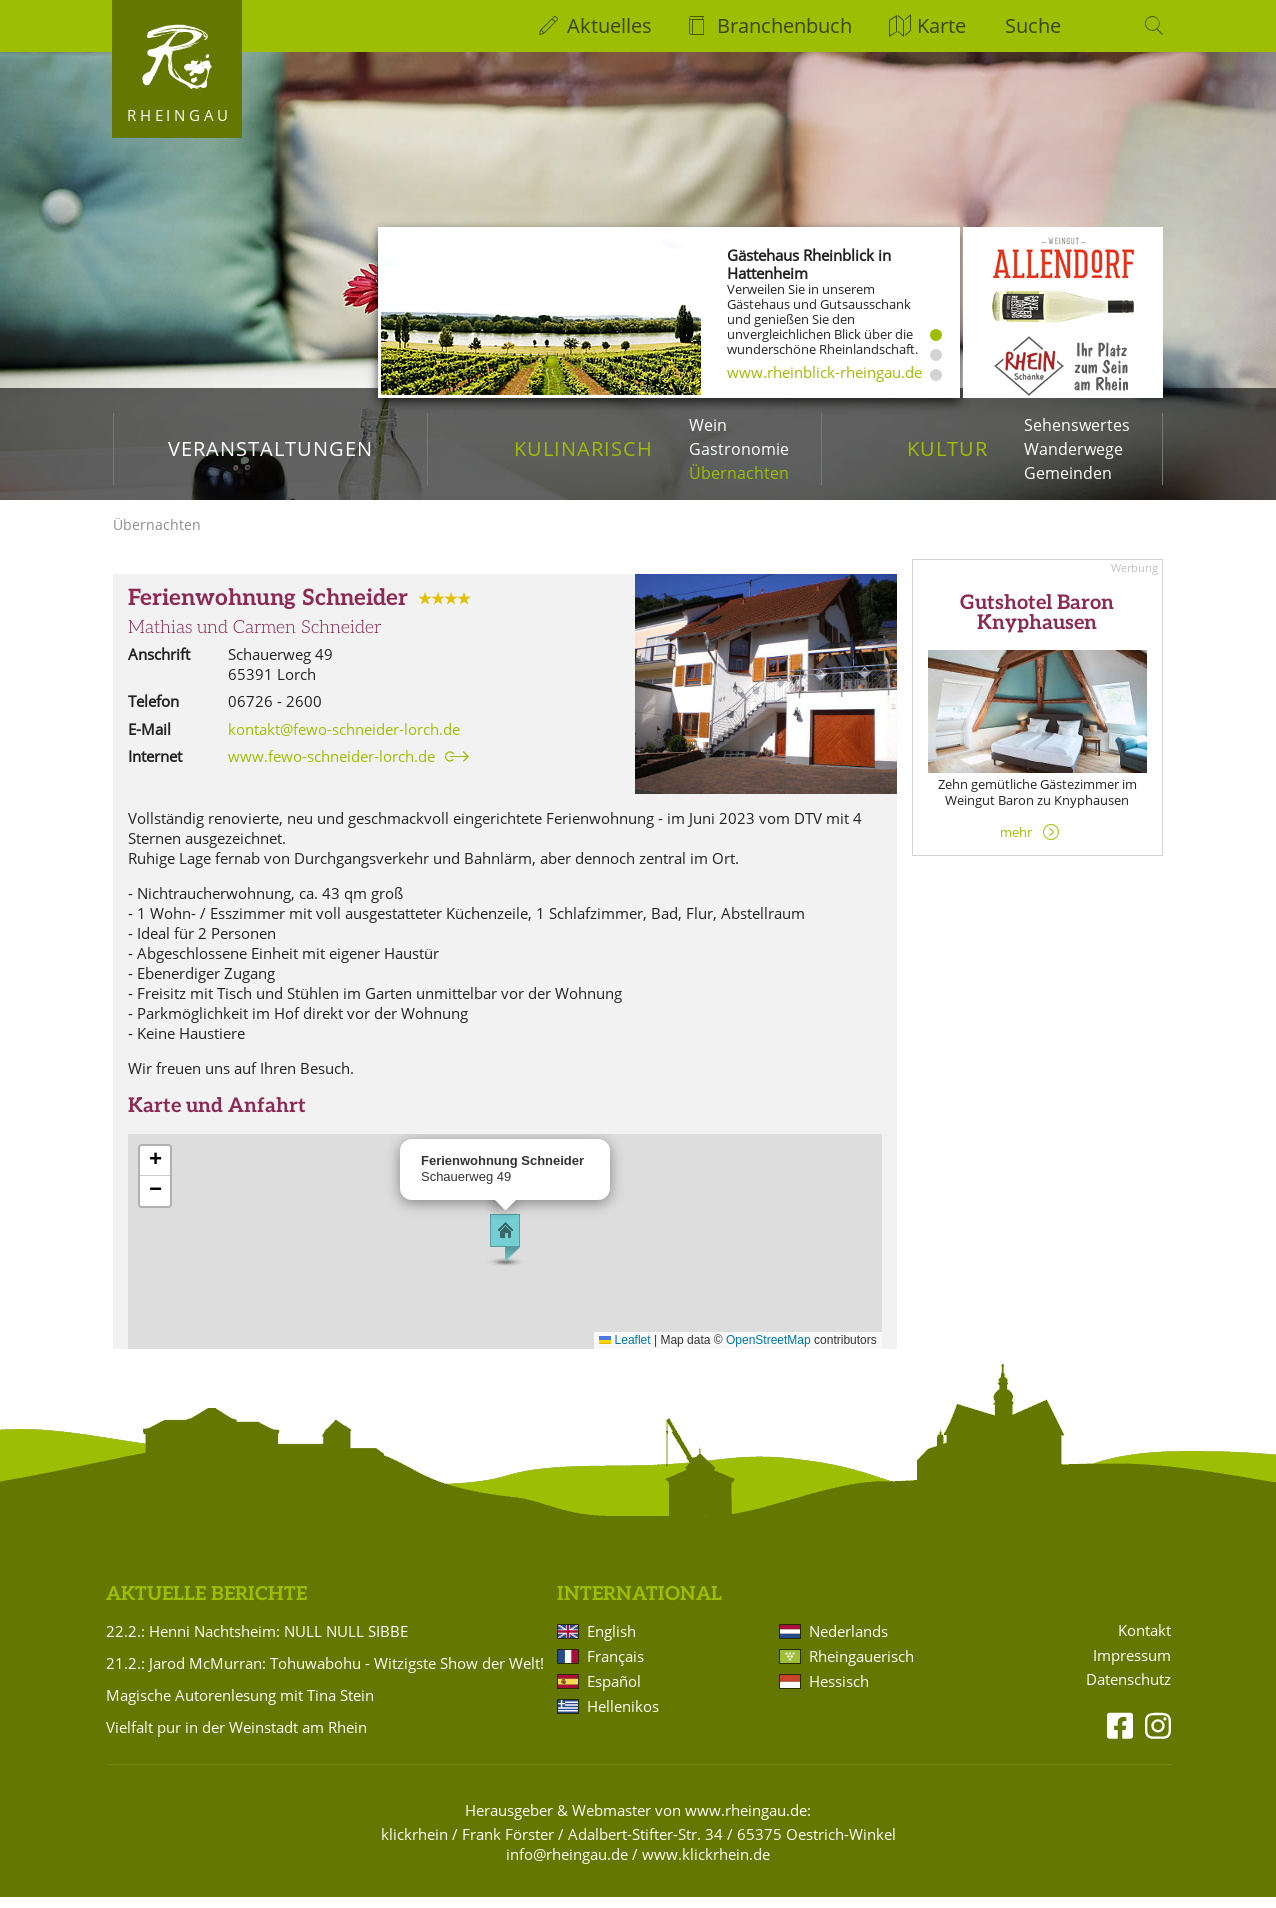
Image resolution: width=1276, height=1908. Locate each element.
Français (615, 1667)
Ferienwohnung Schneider (268, 609)
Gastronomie (739, 449)
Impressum (1132, 1665)
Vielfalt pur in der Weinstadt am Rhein (236, 1738)
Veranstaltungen (270, 448)
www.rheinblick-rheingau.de (824, 372)
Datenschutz (1128, 1690)
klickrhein (414, 1845)
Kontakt (1144, 1640)
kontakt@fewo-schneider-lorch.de (344, 739)
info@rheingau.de (567, 1865)
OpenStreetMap (768, 1351)
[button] (505, 1248)
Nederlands (848, 1642)
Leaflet (624, 1351)
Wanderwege (1073, 449)
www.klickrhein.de (706, 1865)
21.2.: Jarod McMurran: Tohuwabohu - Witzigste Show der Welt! (325, 1674)
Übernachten (739, 473)
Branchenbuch (784, 25)
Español (614, 1692)
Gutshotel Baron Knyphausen (1037, 624)
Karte (941, 25)
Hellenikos (623, 1717)
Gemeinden (1068, 473)
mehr (1016, 842)
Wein (708, 425)
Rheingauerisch (861, 1667)
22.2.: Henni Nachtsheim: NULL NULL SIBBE (257, 1642)
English (611, 1642)
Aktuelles (609, 25)
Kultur (947, 448)
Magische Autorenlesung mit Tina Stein (240, 1706)
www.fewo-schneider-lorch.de (331, 767)
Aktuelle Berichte (206, 1604)
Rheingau (179, 115)
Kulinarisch (583, 448)
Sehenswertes (1077, 425)
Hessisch (839, 1692)
